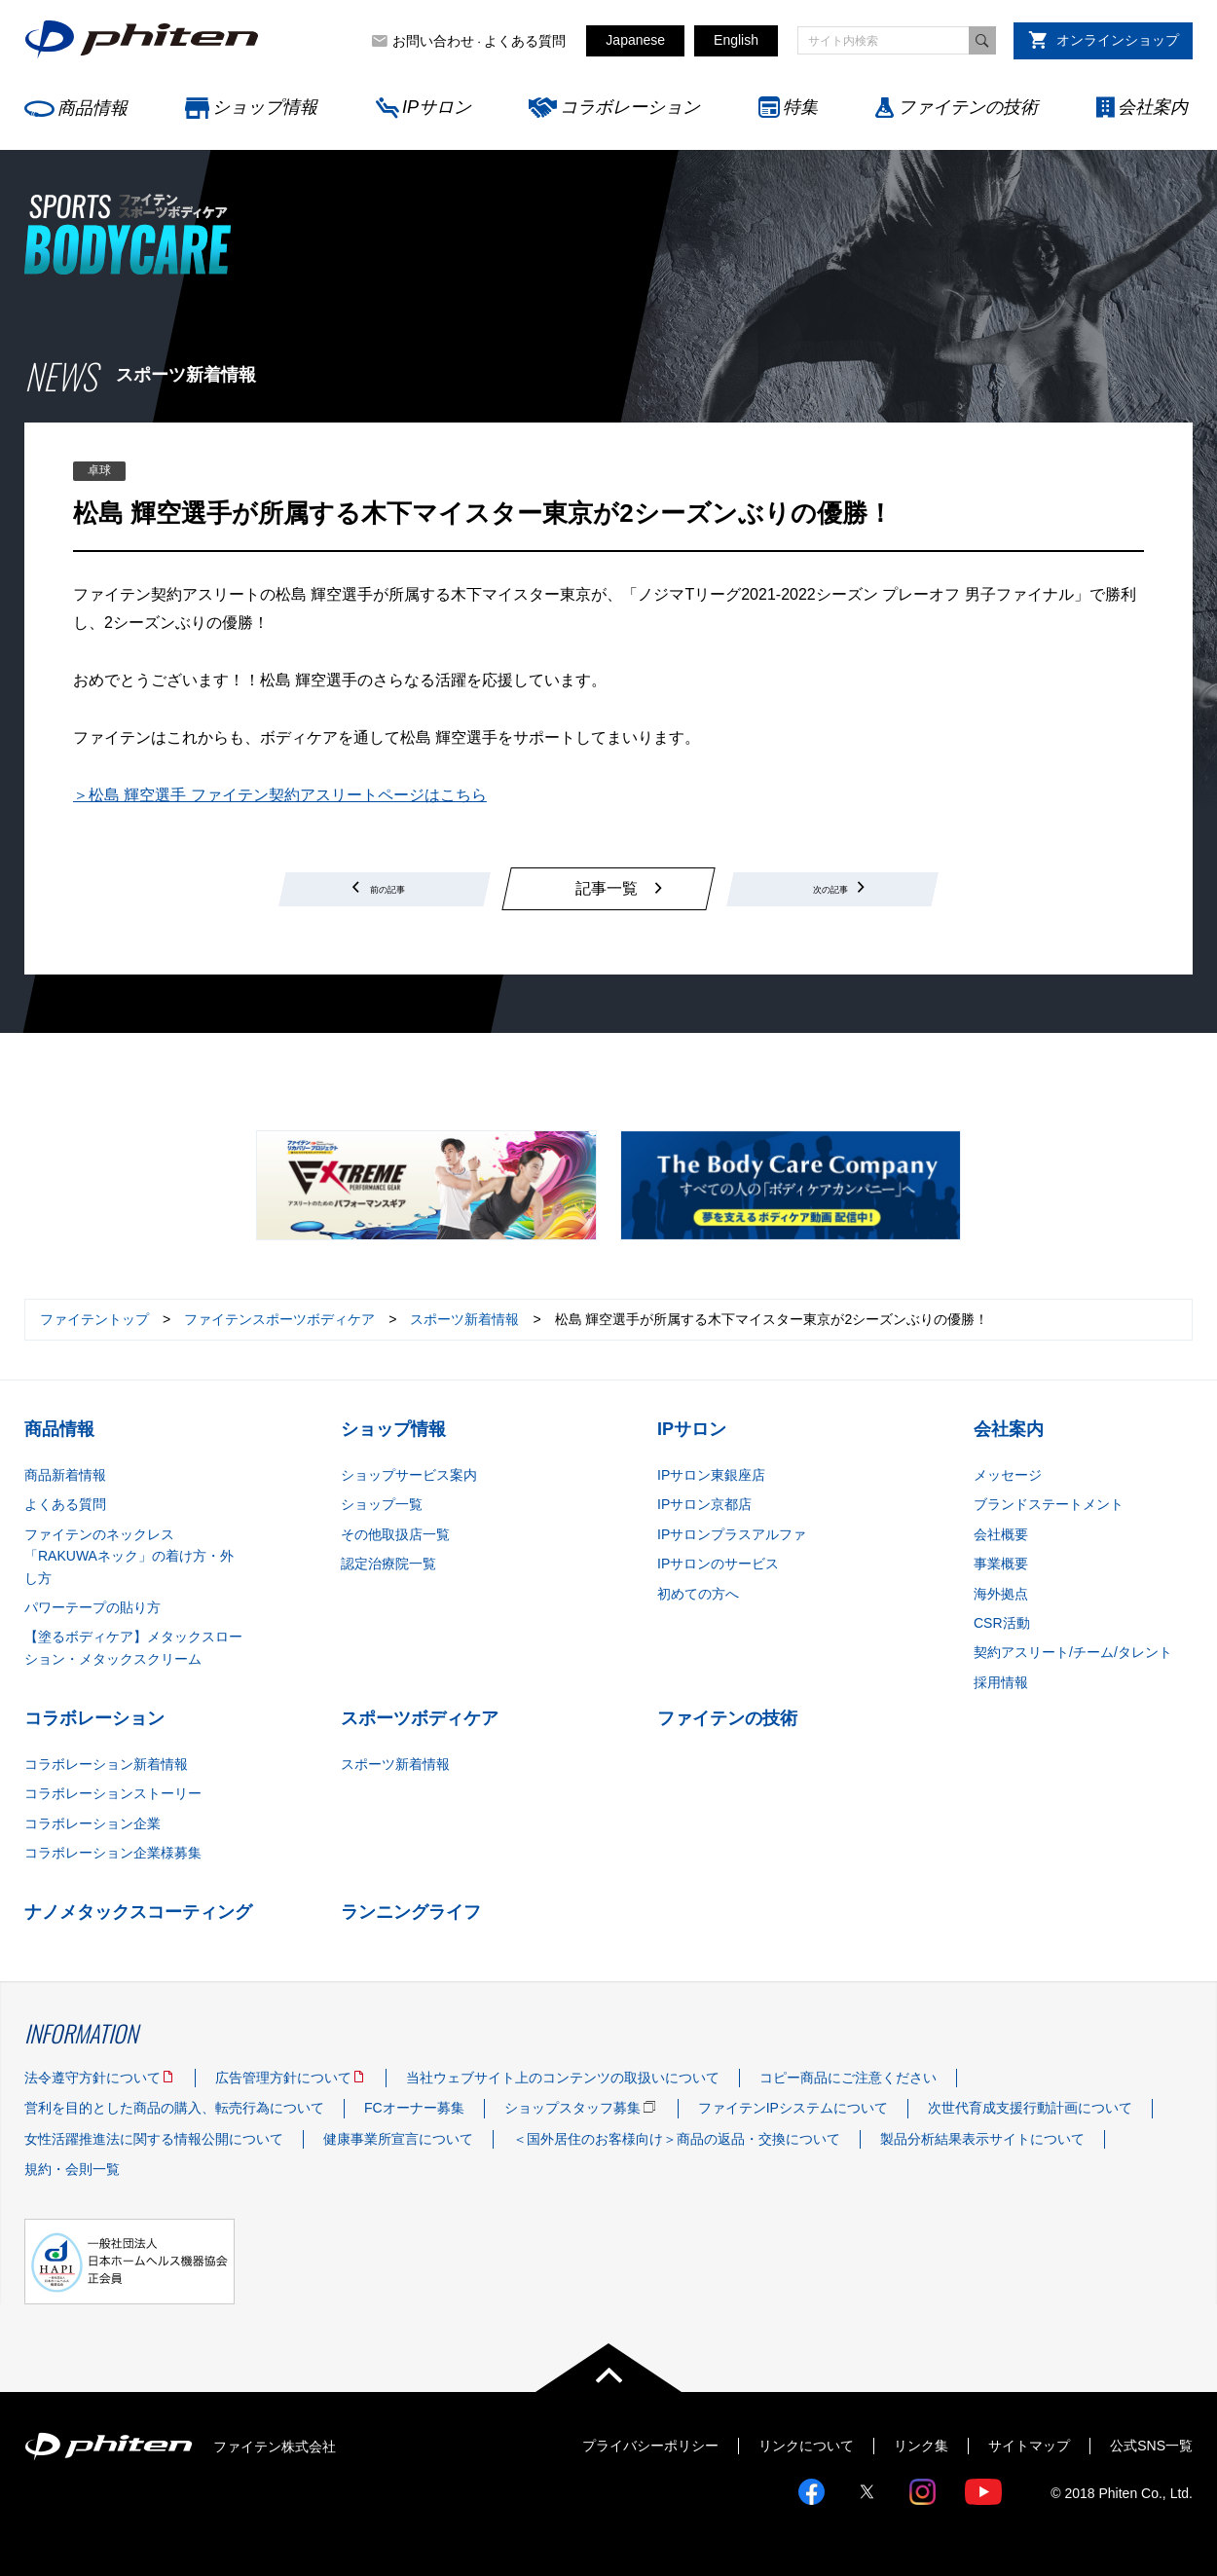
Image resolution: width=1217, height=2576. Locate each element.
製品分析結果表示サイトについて (982, 2139)
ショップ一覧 (382, 1504)
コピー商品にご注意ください (848, 2077)
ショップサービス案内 (409, 1475)
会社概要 (1001, 1534)
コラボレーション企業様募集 (113, 1852)
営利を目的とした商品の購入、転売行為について (174, 2108)
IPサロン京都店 (704, 1504)
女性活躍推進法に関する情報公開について (153, 2139)
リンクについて (806, 2445)
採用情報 (1001, 1682)
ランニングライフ (411, 1912)
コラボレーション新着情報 (106, 1764)
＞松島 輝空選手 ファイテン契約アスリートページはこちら (280, 795)
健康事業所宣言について (398, 2139)
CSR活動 (1002, 1623)
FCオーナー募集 (414, 2108)
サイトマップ (1029, 2445)
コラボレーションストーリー (113, 1793)
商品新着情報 (65, 1475)
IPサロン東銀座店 (711, 1475)
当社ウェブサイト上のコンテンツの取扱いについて (562, 2077)
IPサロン (436, 107)
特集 (800, 107)
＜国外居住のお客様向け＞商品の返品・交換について (676, 2139)
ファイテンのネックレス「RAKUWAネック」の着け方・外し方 (129, 1556)
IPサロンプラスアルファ (731, 1534)
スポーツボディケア (419, 1718)
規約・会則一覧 (72, 2169)
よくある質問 (525, 41)
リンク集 (921, 2445)
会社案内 (1153, 107)
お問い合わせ (433, 41)
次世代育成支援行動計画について (1030, 2108)
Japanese (635, 40)
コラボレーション (630, 107)
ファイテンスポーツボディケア (279, 1319)
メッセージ (1008, 1475)
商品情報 (92, 108)
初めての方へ (698, 1593)
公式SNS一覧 (1151, 2445)
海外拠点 (1001, 1593)
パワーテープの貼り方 (92, 1607)
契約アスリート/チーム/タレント (1073, 1652)
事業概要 (1001, 1563)
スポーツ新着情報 (464, 1319)
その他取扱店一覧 (395, 1534)
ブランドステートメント (1049, 1504)
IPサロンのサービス (718, 1563)
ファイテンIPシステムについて (793, 2108)
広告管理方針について (283, 2077)
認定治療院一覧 (388, 1563)
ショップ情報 (264, 107)
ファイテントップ (94, 1319)
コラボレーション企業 (92, 1823)
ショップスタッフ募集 (572, 2108)
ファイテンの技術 (968, 107)
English (736, 40)
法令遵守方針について (92, 2077)
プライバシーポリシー (650, 2445)
